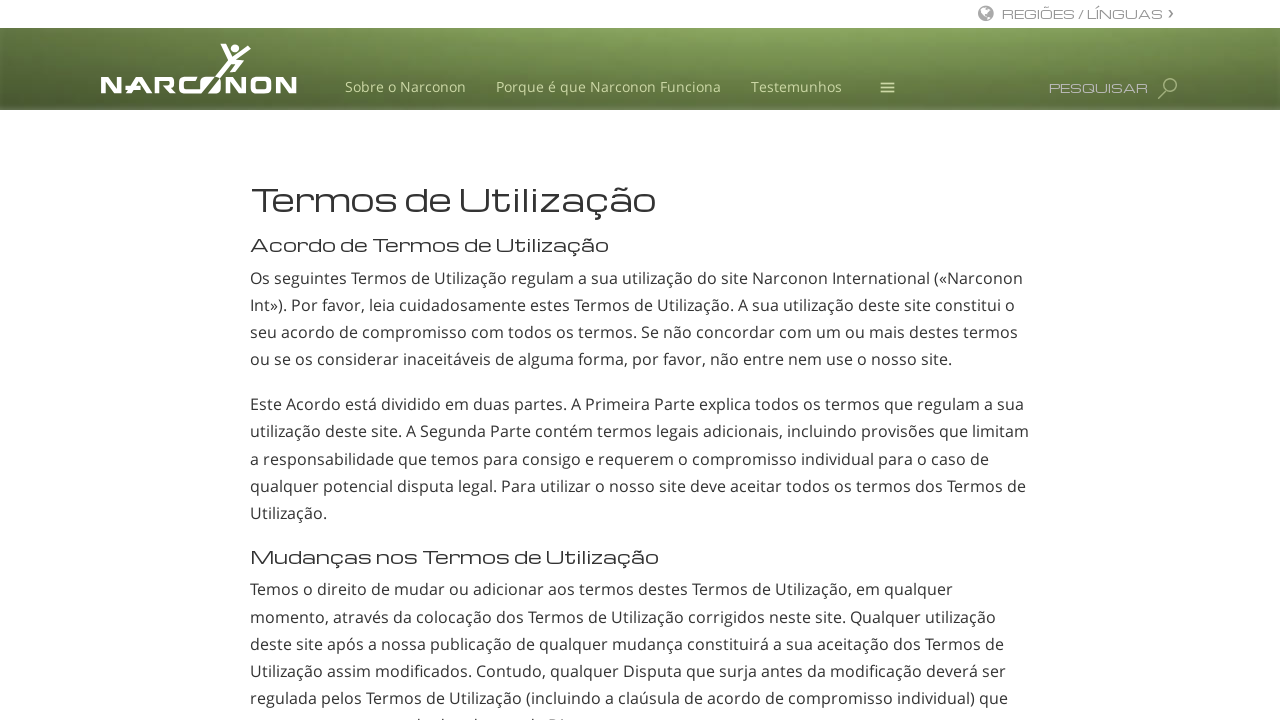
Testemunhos (796, 86)
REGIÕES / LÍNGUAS (1082, 13)
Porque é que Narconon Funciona (608, 86)
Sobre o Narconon (405, 86)
